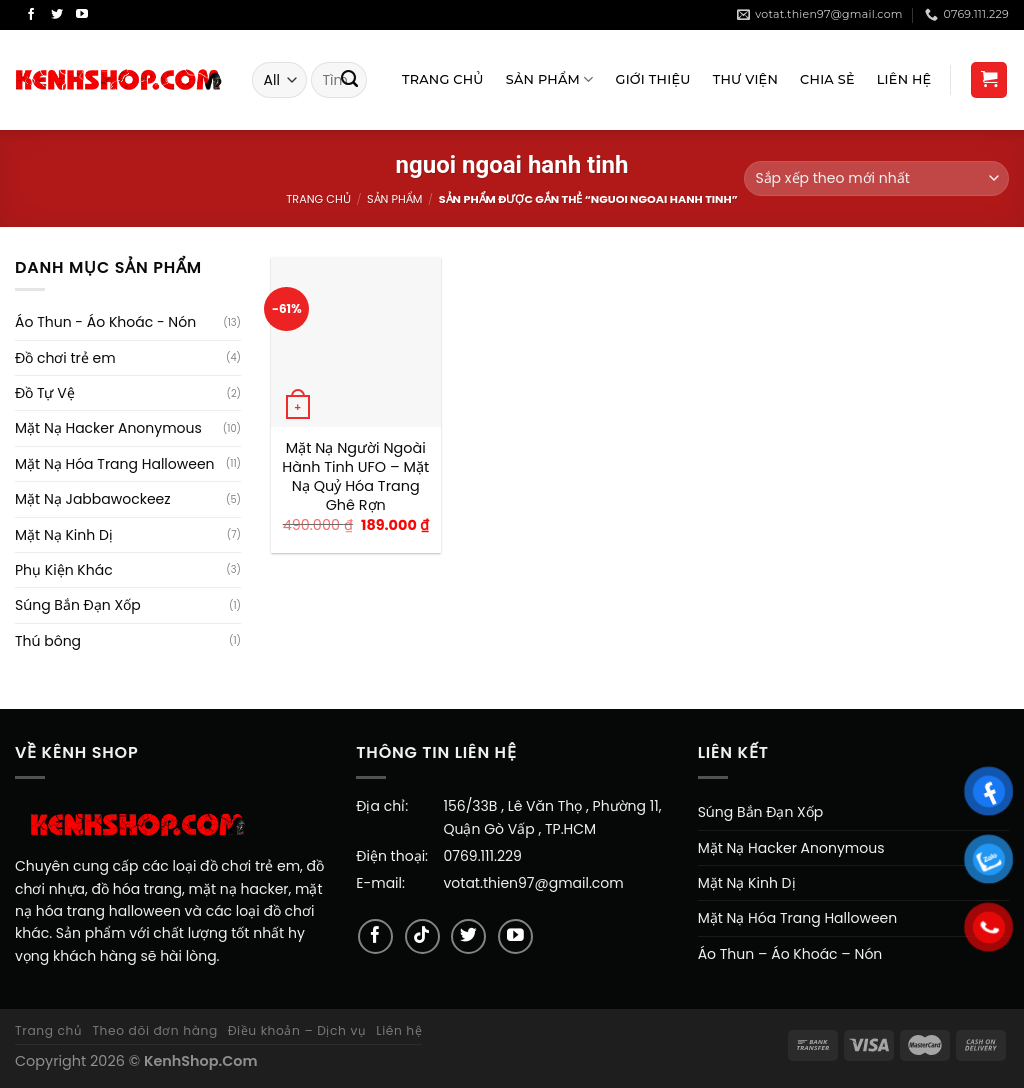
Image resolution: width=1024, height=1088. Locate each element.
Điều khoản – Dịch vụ (297, 1030)
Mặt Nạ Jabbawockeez (93, 499)
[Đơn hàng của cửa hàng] (876, 178)
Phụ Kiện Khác (64, 570)
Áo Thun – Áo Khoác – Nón (790, 954)
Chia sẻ (827, 79)
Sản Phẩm (550, 79)
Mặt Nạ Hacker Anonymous (108, 428)
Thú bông (48, 641)
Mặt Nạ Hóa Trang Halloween (115, 464)
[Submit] (350, 80)
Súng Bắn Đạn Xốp (78, 605)
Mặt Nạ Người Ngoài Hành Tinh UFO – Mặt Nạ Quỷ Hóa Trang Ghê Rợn (355, 476)
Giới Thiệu (653, 79)
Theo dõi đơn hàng (154, 1030)
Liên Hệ (904, 79)
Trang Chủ (443, 79)
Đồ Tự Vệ (45, 393)
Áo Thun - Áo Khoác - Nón (105, 322)
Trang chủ (318, 199)
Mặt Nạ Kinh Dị (64, 535)
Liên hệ (399, 1030)
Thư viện (745, 79)
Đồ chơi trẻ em (65, 358)
